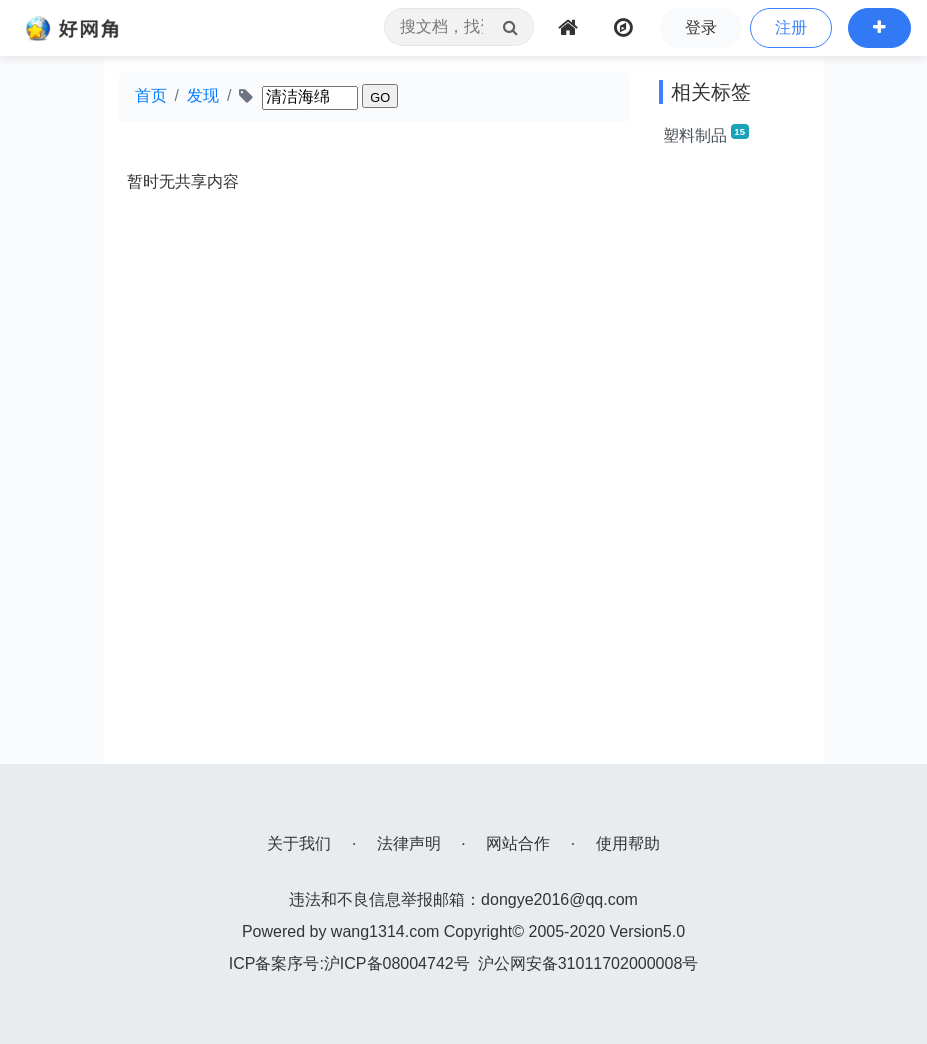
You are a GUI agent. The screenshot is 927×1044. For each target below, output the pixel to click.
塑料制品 (706, 134)
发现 (203, 95)
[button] (879, 28)
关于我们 (299, 843)
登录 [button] (701, 27)
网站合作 (518, 843)
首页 (151, 95)
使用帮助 (628, 843)
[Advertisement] (734, 464)
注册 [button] (791, 27)
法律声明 (409, 843)
